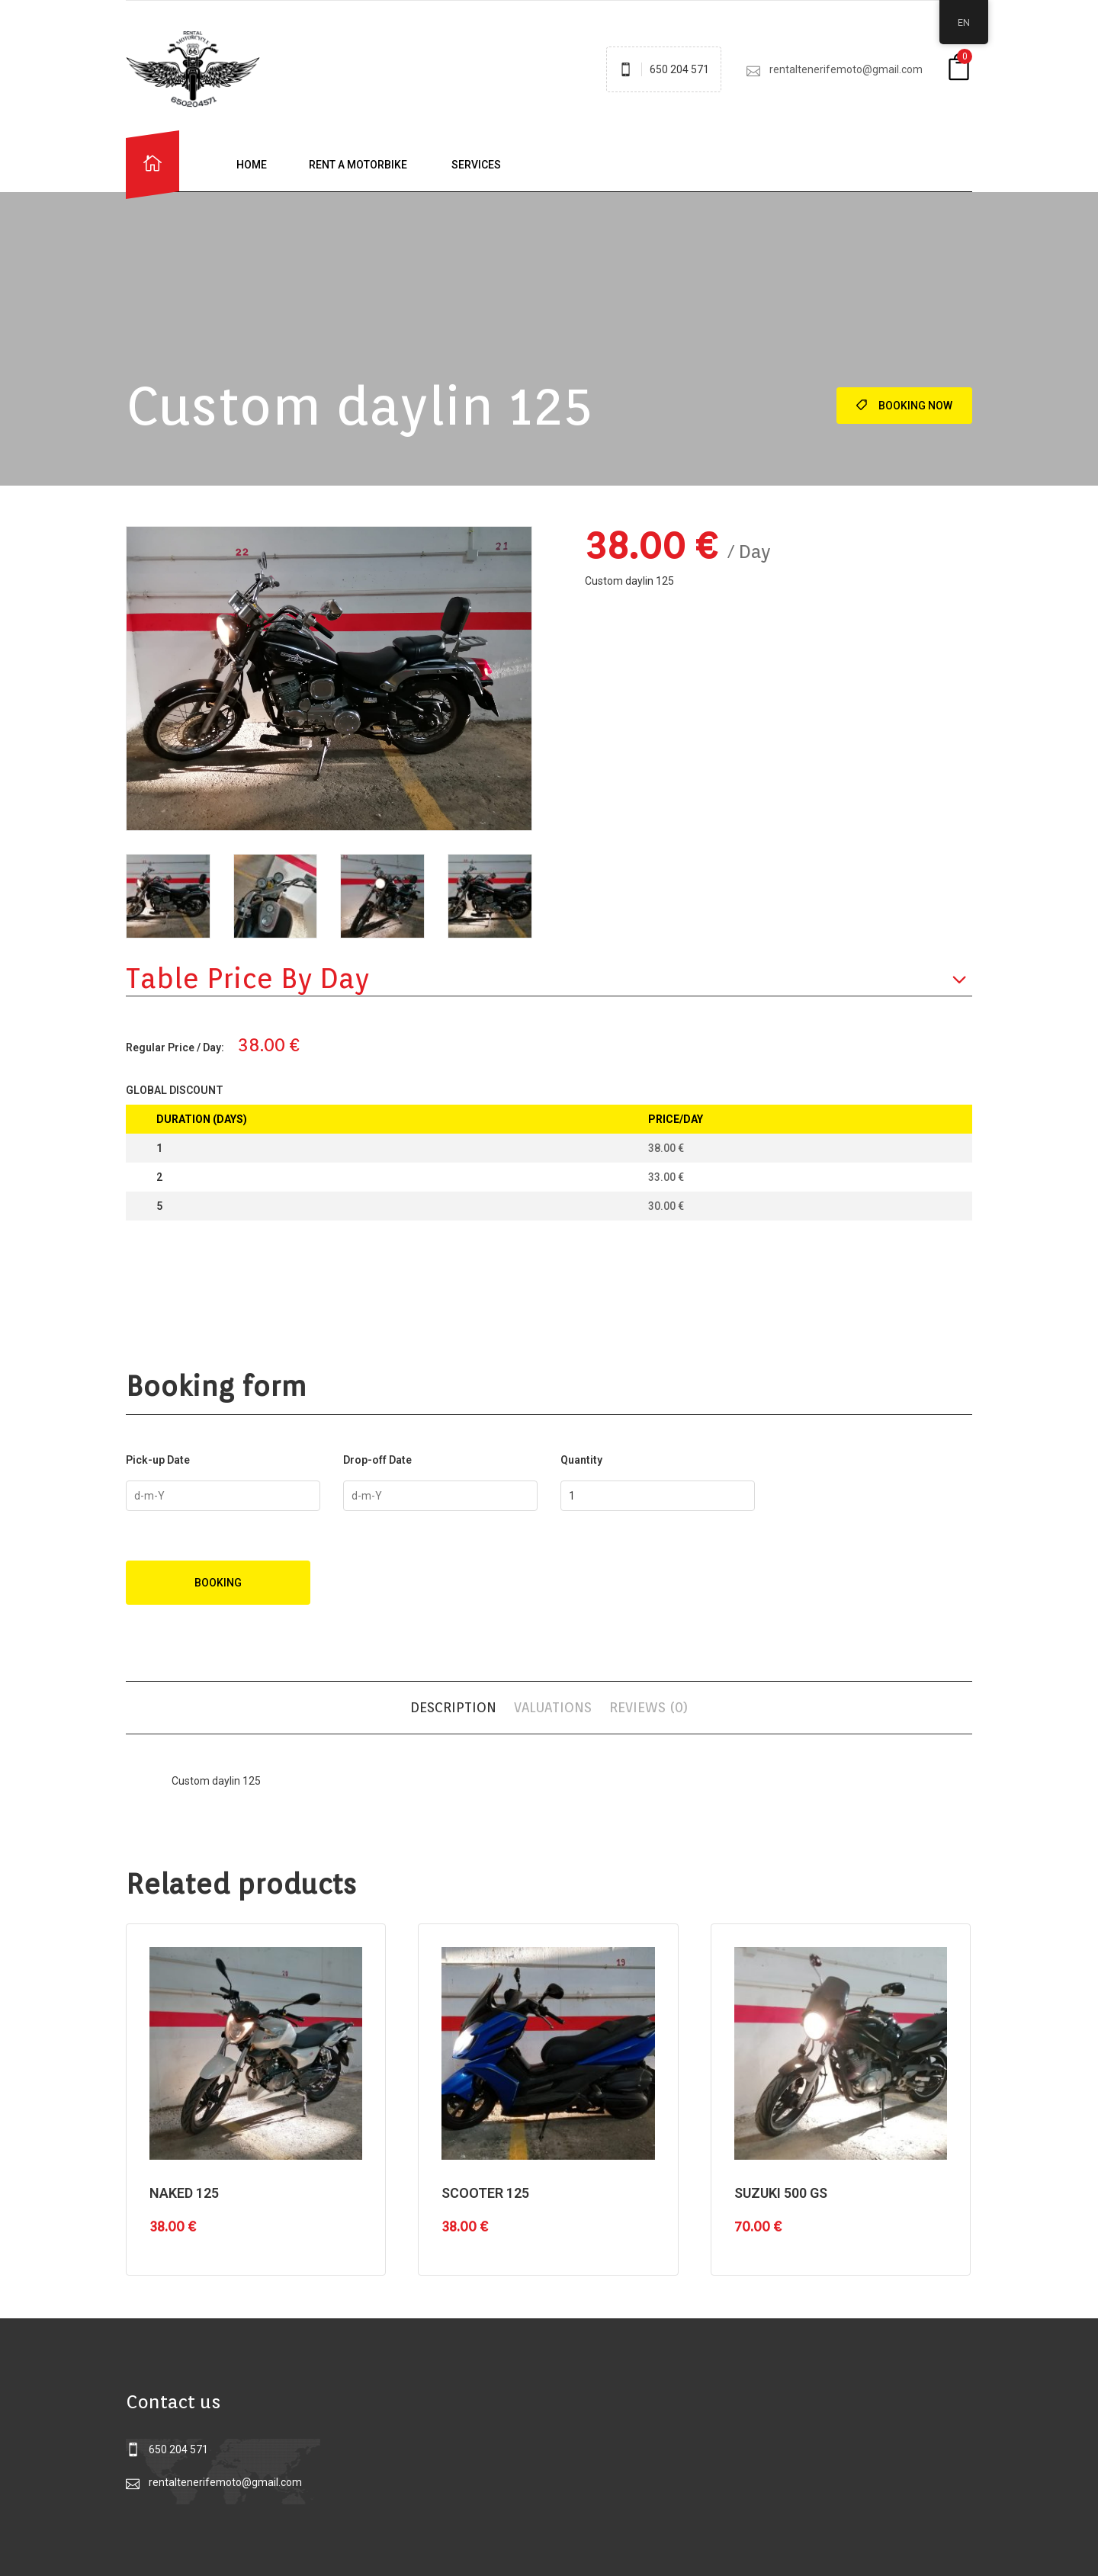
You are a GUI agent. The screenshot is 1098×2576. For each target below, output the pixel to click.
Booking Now (904, 405)
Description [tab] (453, 1707)
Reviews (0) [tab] (648, 1707)
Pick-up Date (158, 1460)
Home (251, 165)
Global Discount (174, 1090)
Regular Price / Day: (175, 1047)
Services (475, 165)
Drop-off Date (377, 1460)
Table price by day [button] (247, 977)
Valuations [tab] (553, 1707)
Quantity (581, 1460)
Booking (218, 1583)
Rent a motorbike (358, 165)
